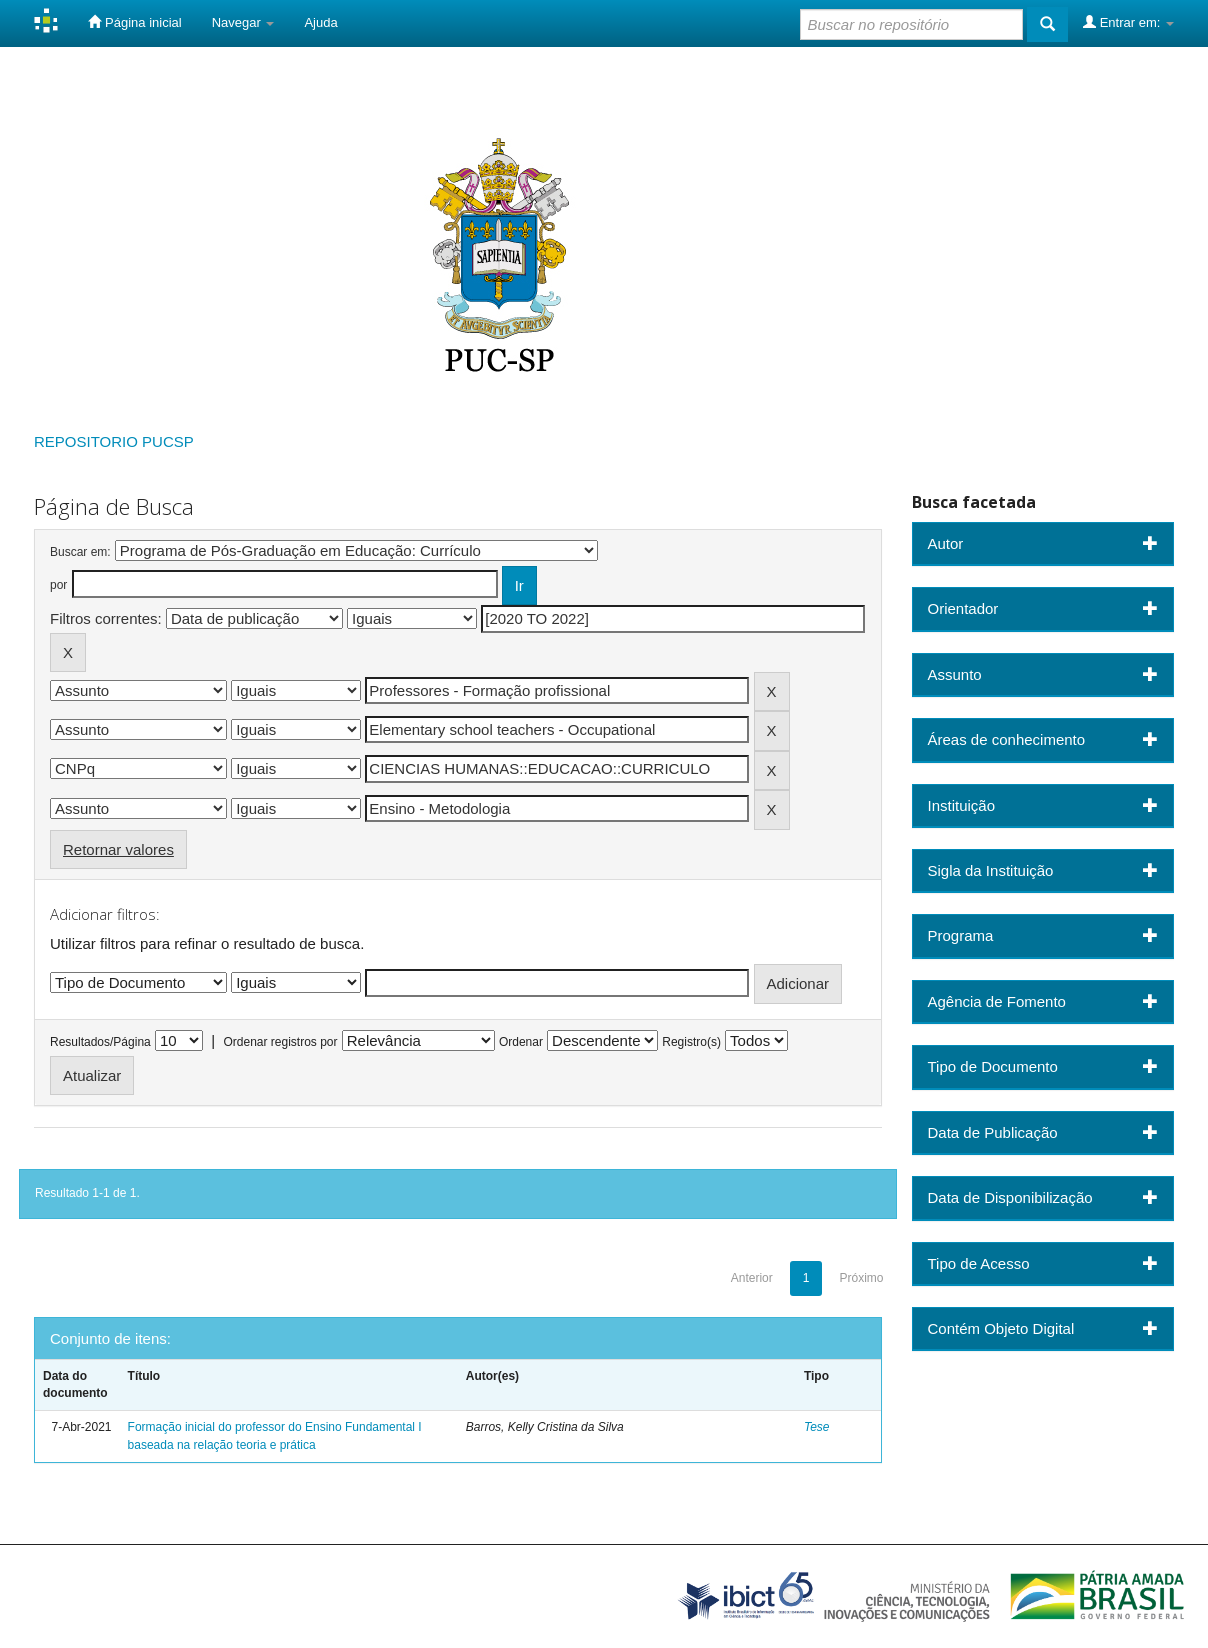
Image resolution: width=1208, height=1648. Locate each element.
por (58, 585)
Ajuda (320, 22)
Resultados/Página (100, 1042)
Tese (817, 1427)
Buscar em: (80, 552)
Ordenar (521, 1042)
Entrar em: (1128, 22)
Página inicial (134, 22)
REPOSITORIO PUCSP (114, 441)
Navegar (243, 22)
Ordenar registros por (280, 1042)
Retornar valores (118, 849)
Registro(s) (691, 1042)
